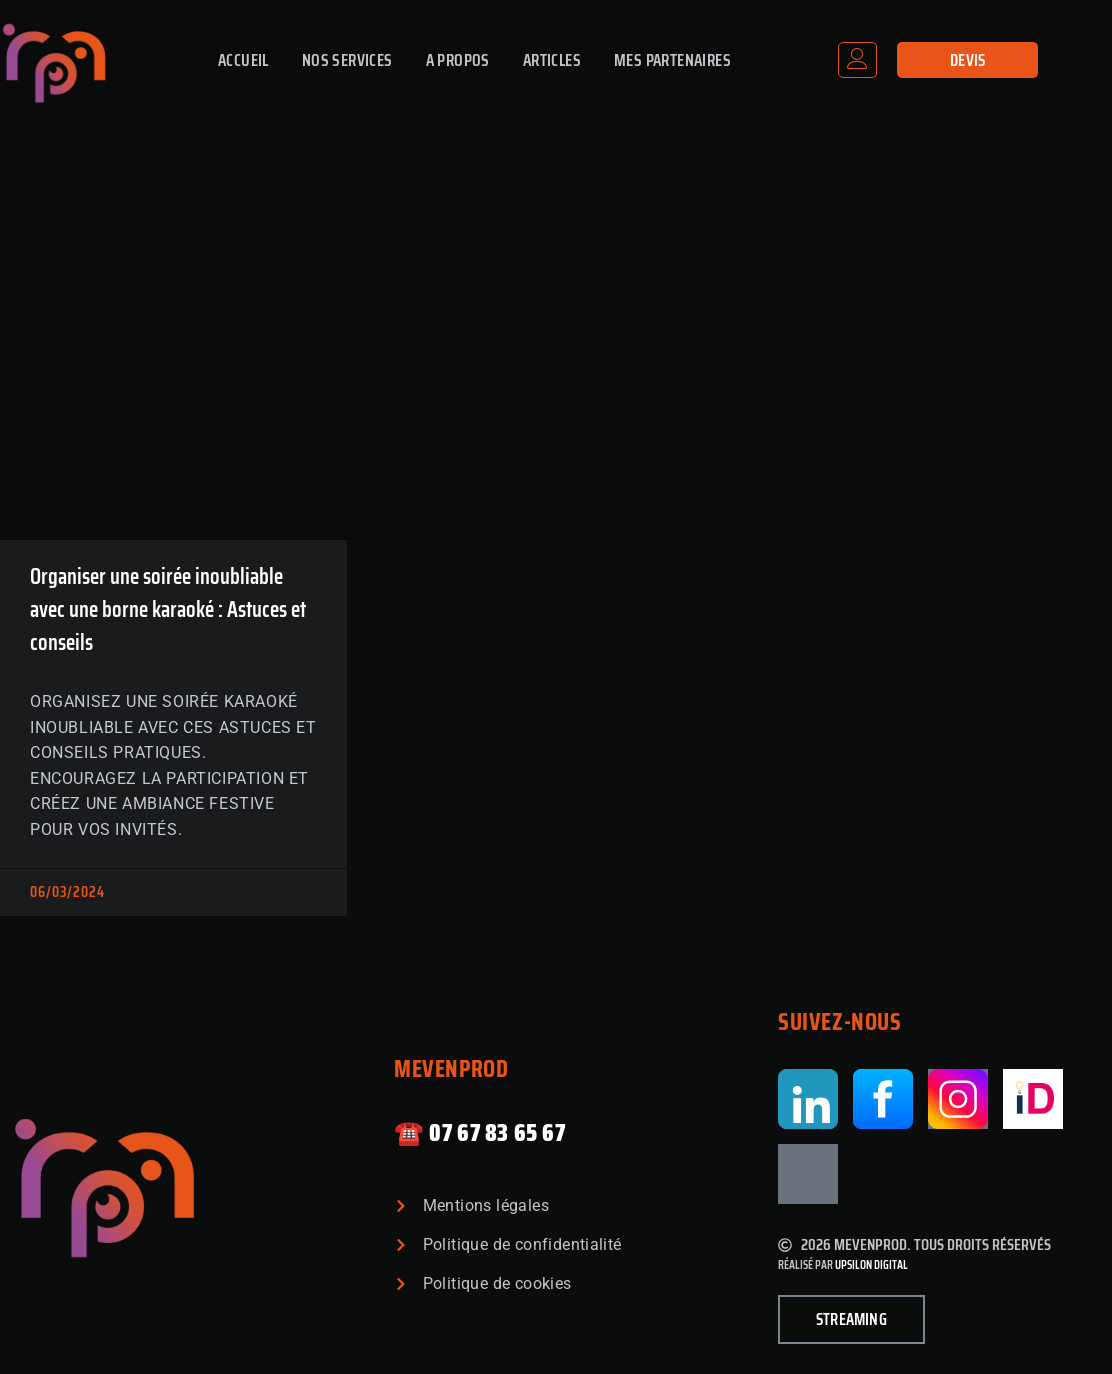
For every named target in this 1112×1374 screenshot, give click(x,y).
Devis (968, 60)
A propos (458, 60)
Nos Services (347, 60)
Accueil (243, 60)
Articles (552, 60)
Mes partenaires (672, 60)
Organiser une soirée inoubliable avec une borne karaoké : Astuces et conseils (168, 609)
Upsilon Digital (871, 1264)
